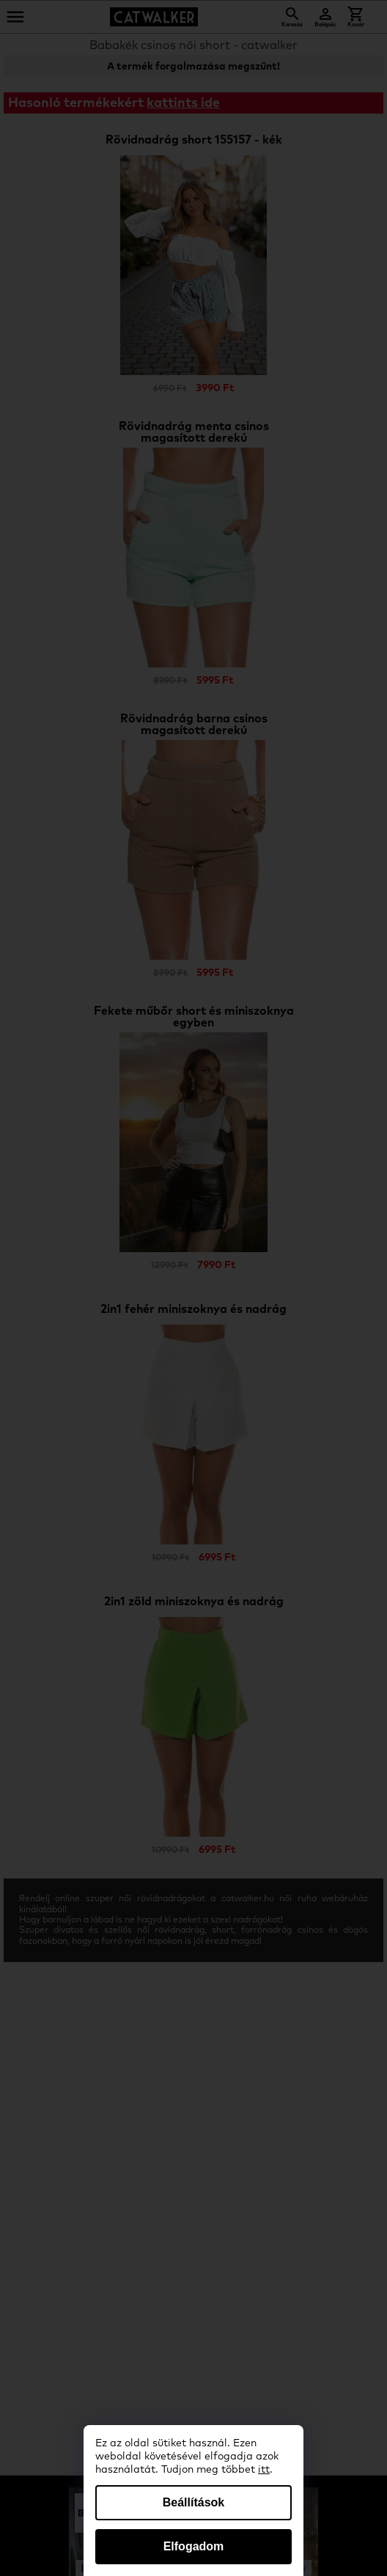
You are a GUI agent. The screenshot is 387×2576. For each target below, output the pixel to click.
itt (264, 2470)
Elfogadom (193, 2546)
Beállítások (193, 2502)
